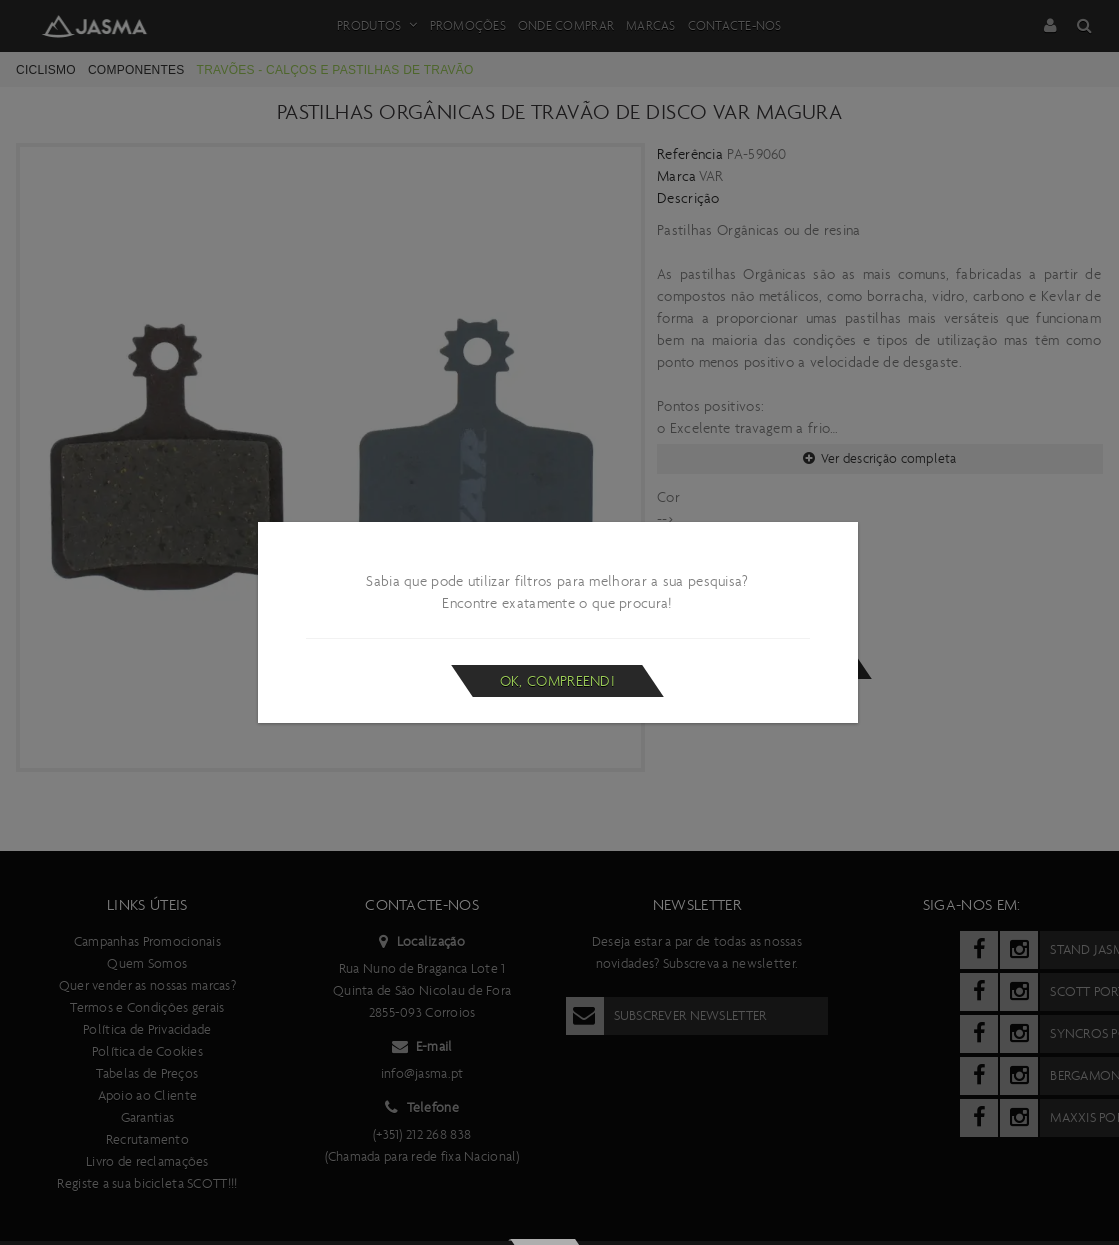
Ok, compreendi (557, 681)
